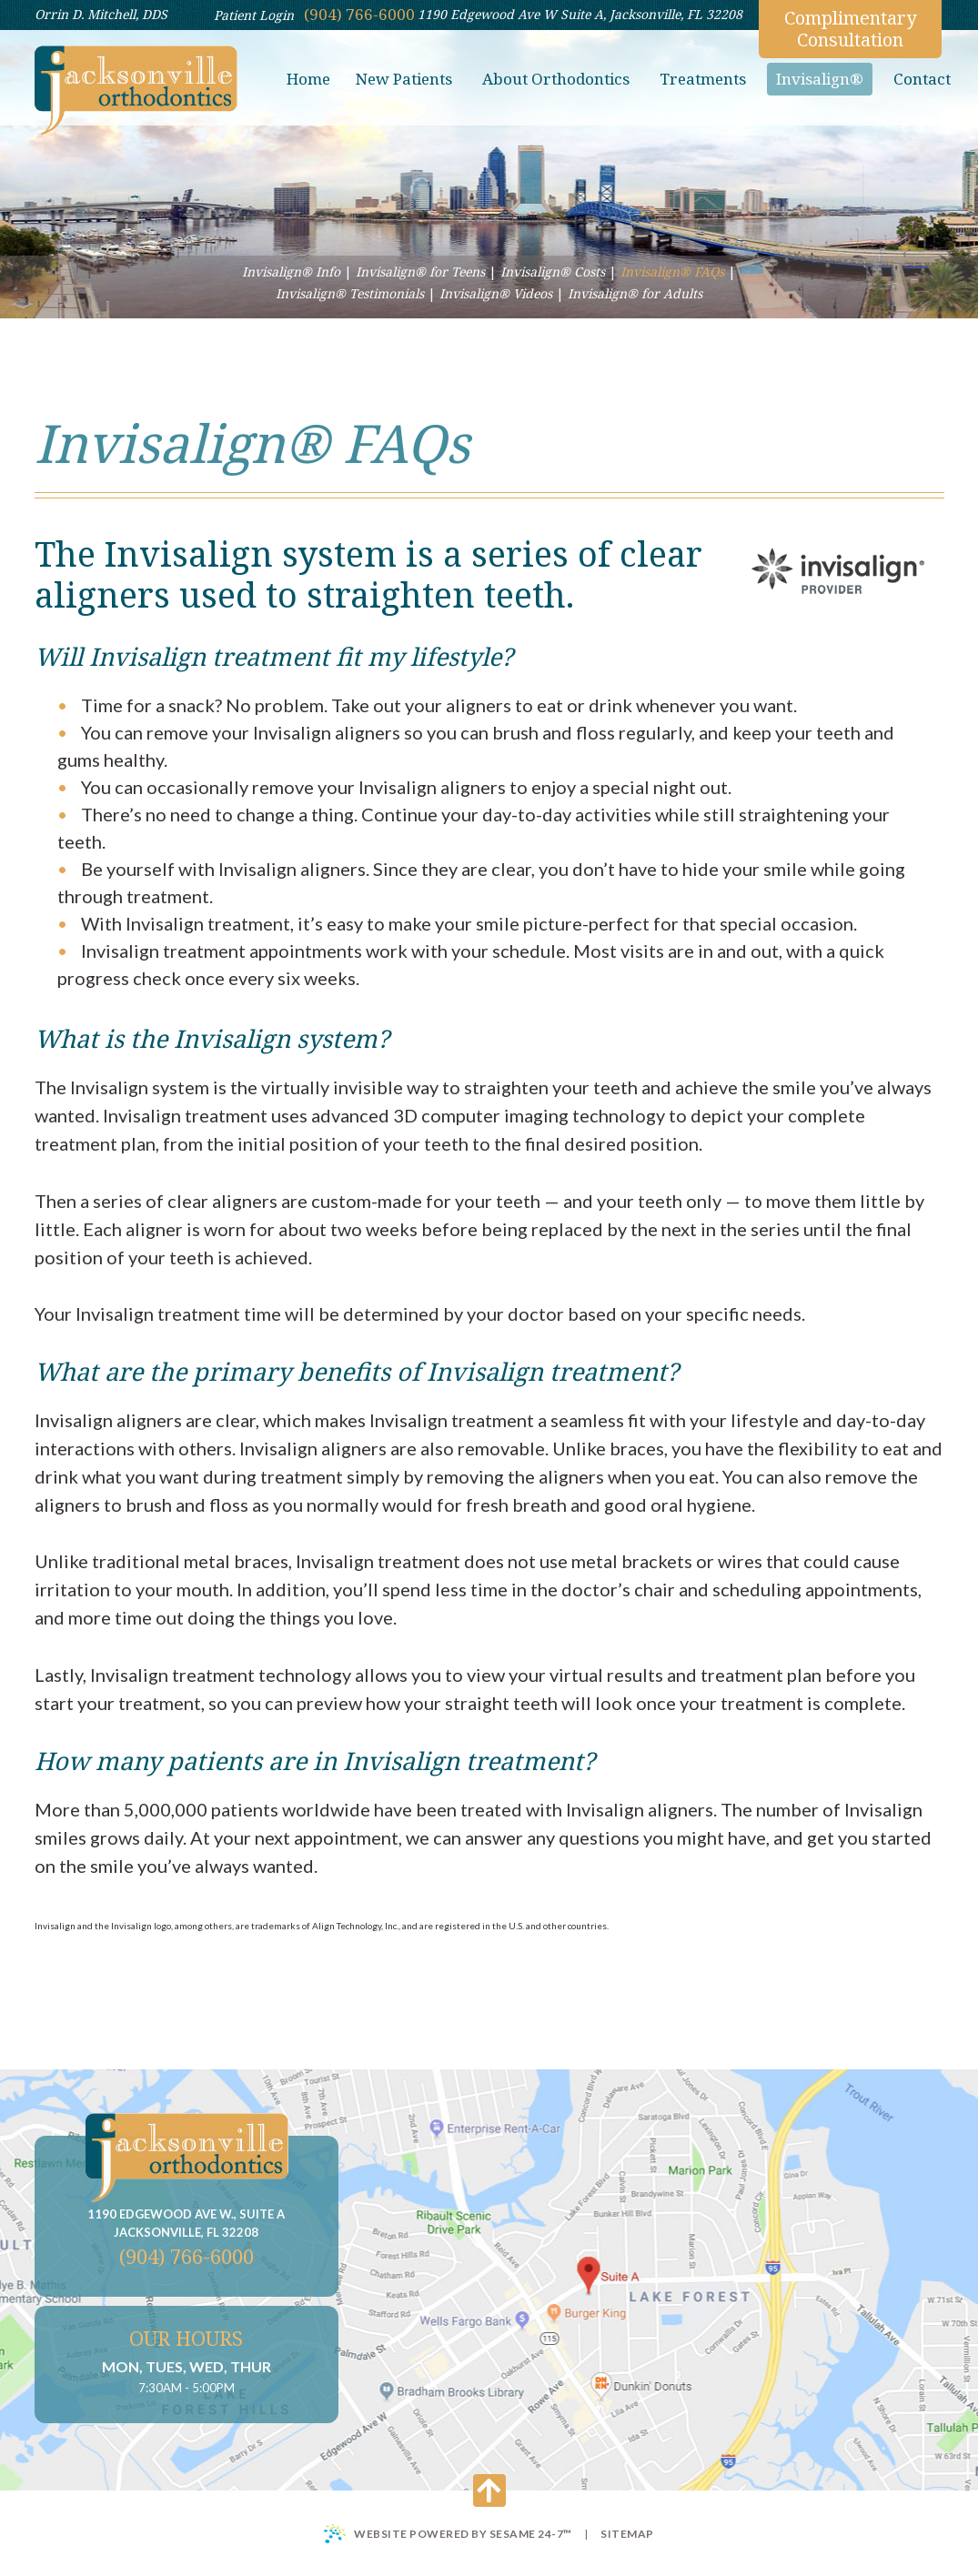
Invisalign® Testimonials (350, 293)
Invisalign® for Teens (420, 271)
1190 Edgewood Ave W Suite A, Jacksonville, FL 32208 (580, 14)
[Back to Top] (489, 2490)
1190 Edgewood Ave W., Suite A (186, 2224)
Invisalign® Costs (552, 271)
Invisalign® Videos (495, 293)
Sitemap (627, 2534)
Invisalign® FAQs (672, 271)
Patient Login (254, 15)
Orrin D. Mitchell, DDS (101, 14)
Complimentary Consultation (850, 28)
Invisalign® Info (291, 271)
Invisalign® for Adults (635, 293)
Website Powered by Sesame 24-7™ (448, 2533)
